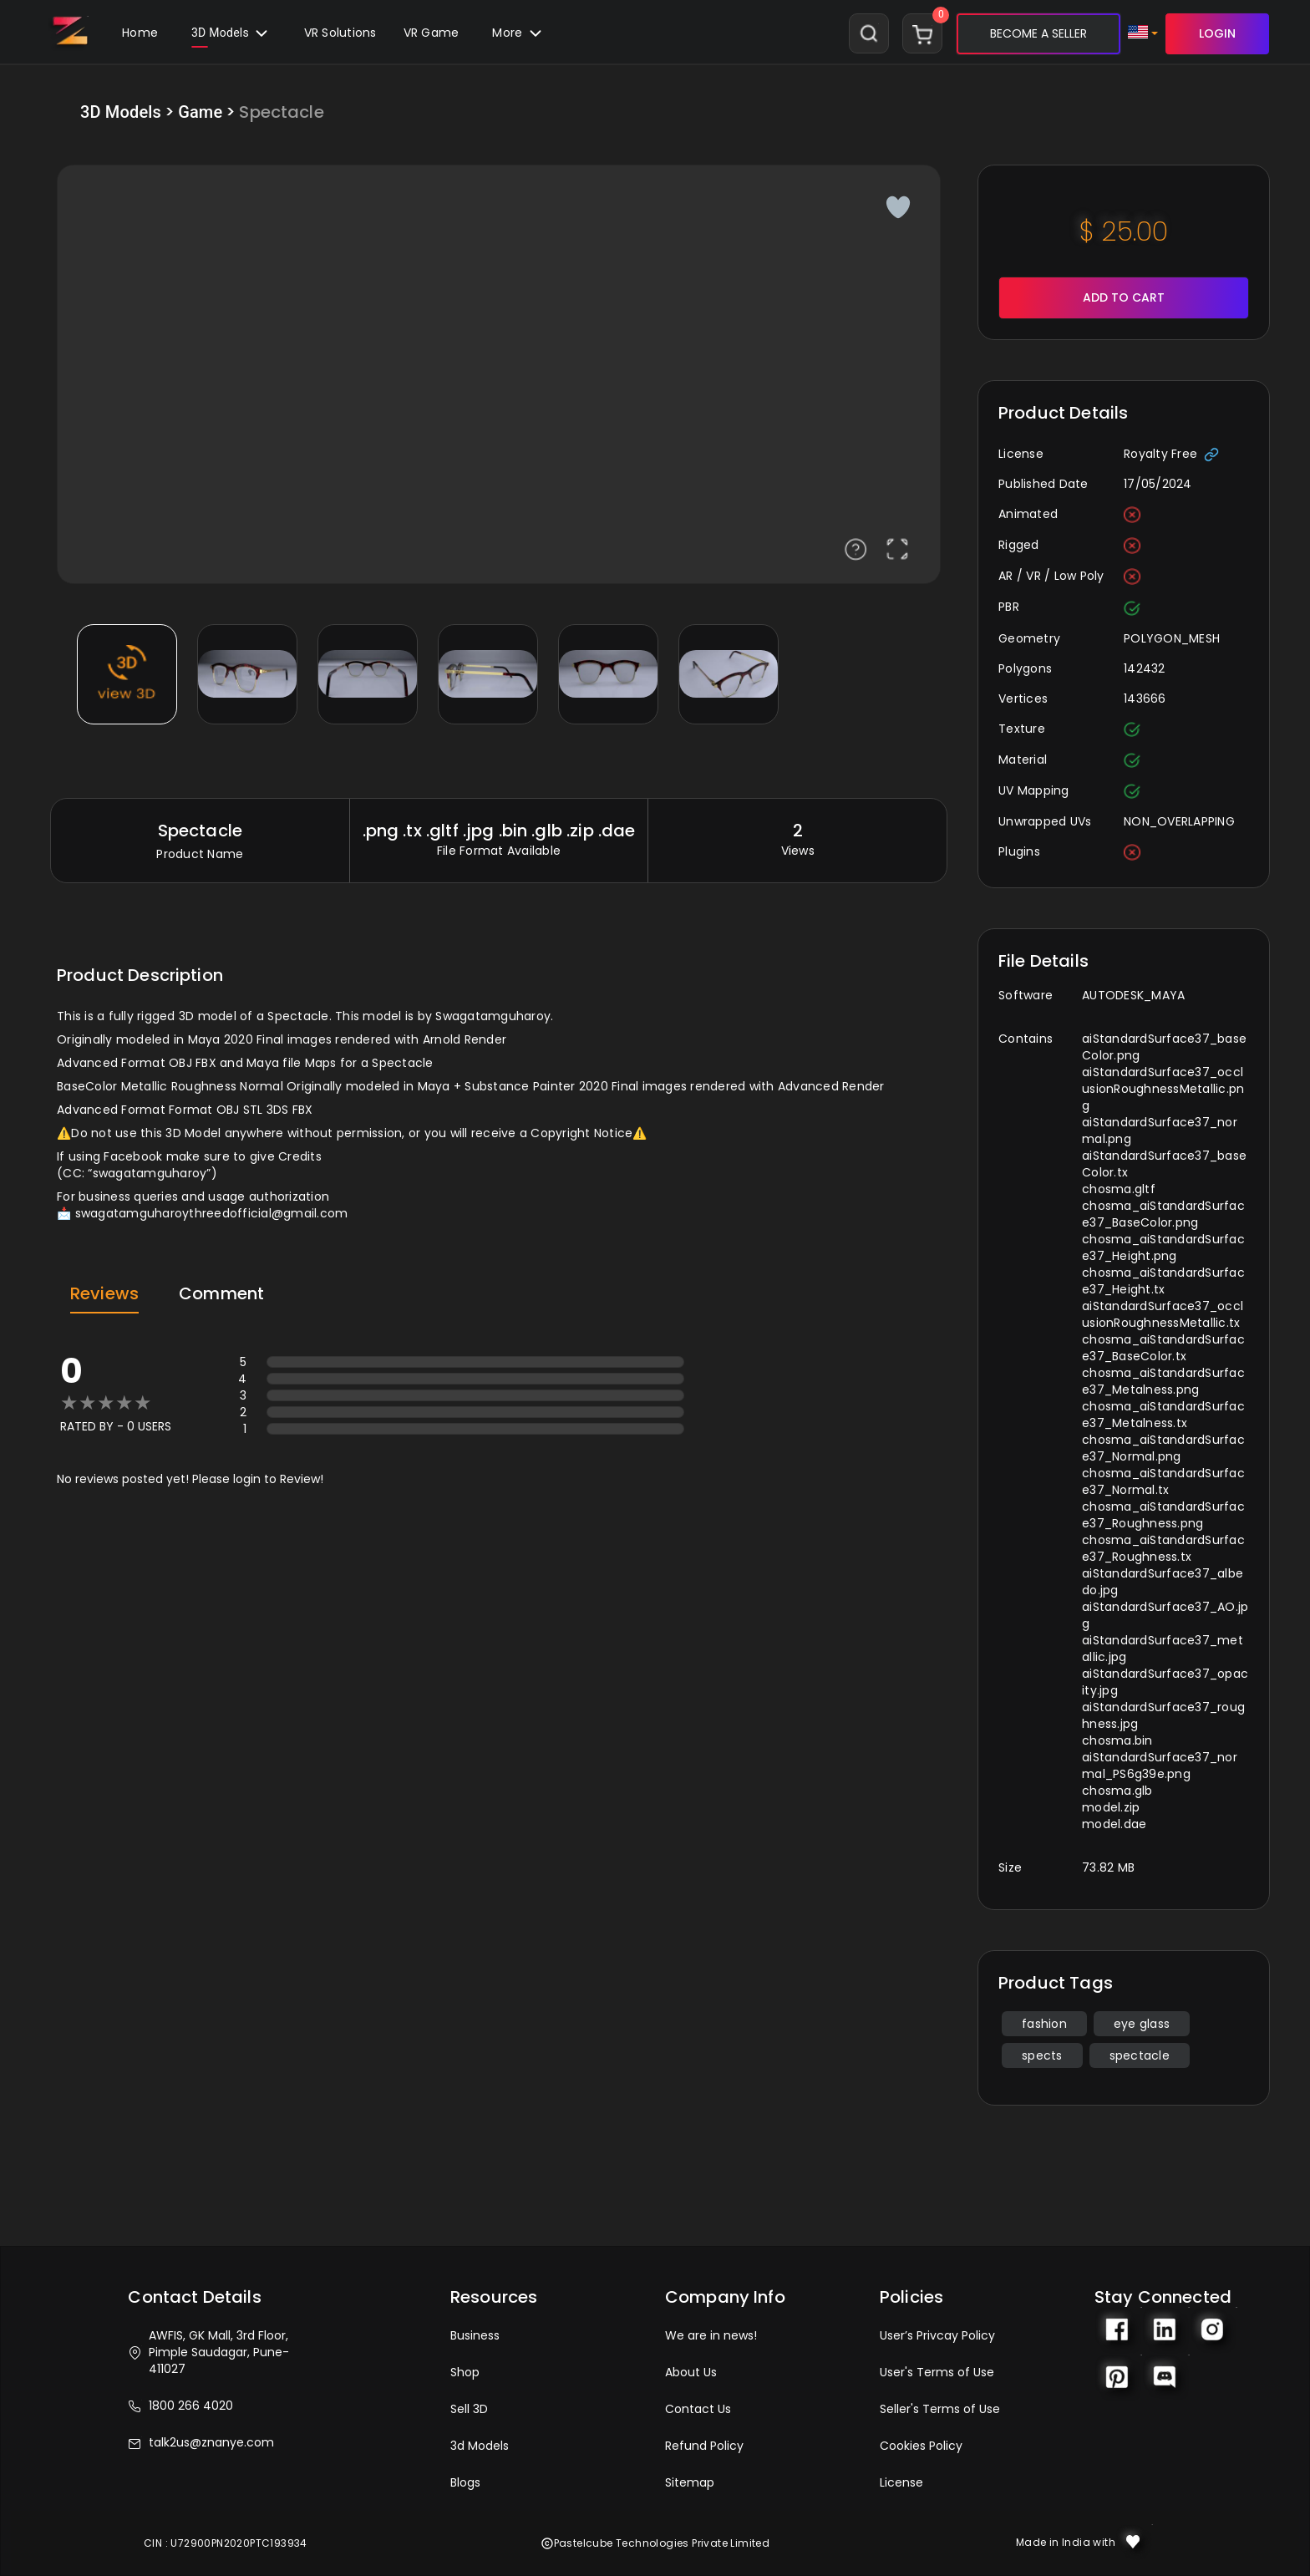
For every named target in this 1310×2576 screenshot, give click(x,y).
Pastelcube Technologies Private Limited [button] (655, 2543)
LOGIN (1217, 33)
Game (200, 112)
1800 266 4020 (180, 2405)
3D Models (231, 37)
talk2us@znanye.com (201, 2442)
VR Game (432, 32)
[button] (431, 33)
